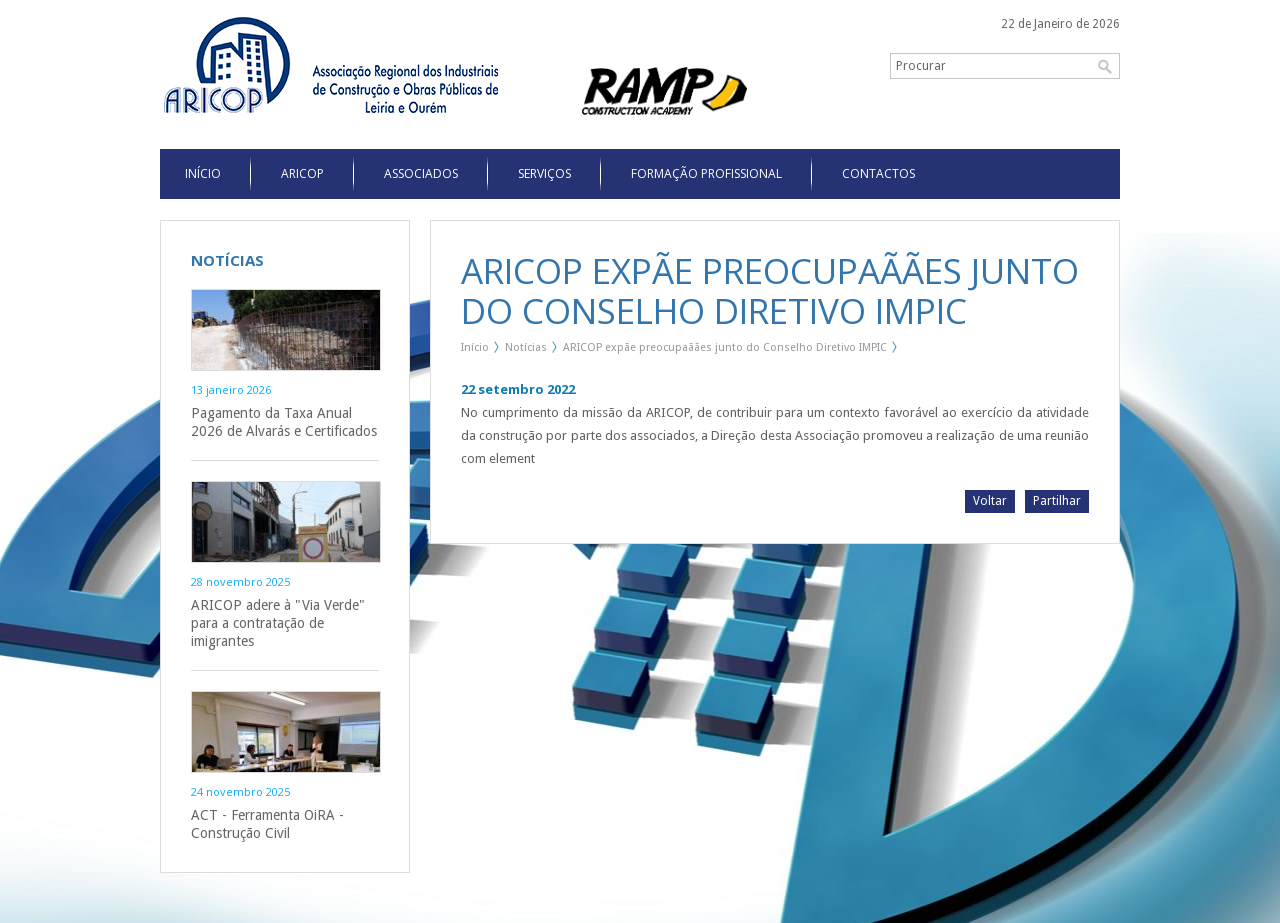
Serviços (544, 173)
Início (475, 347)
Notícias (526, 347)
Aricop (302, 173)
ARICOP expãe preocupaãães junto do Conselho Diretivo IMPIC (725, 347)
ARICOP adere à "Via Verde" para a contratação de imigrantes (278, 623)
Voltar (990, 501)
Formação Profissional (706, 173)
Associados (421, 173)
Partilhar (1057, 501)
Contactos (878, 173)
